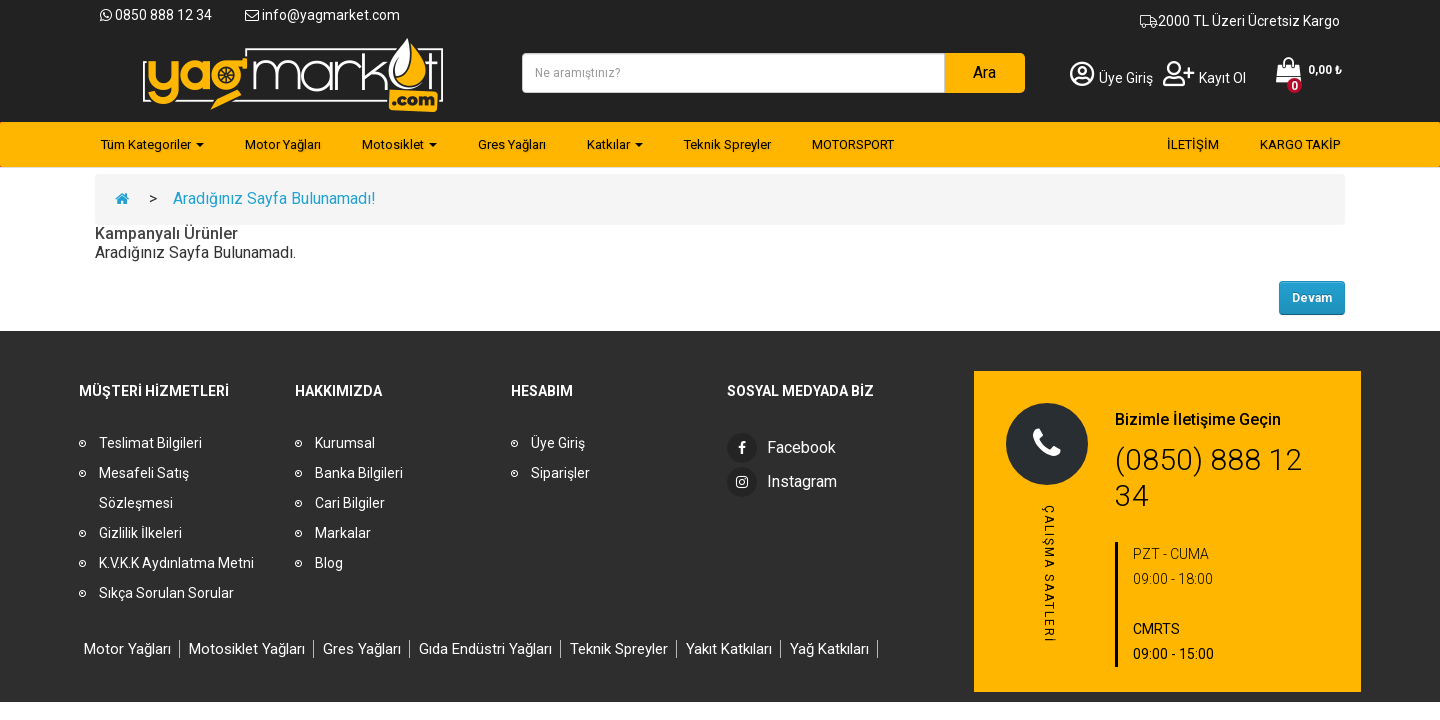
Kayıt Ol (1204, 78)
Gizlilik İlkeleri (140, 533)
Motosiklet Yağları (247, 649)
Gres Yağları (362, 649)
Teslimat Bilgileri (150, 443)
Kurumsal (345, 443)
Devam (1312, 298)
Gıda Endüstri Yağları (485, 649)
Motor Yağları (127, 649)
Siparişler (560, 473)
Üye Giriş (1111, 78)
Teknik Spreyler (619, 649)
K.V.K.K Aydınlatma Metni (176, 563)
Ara (984, 72)
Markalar (343, 533)
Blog (329, 563)
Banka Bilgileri (359, 473)
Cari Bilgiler (350, 503)
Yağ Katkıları (829, 649)
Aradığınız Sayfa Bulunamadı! (274, 198)
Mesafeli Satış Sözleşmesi (144, 488)
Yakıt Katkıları (729, 649)
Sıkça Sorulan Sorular (166, 593)
